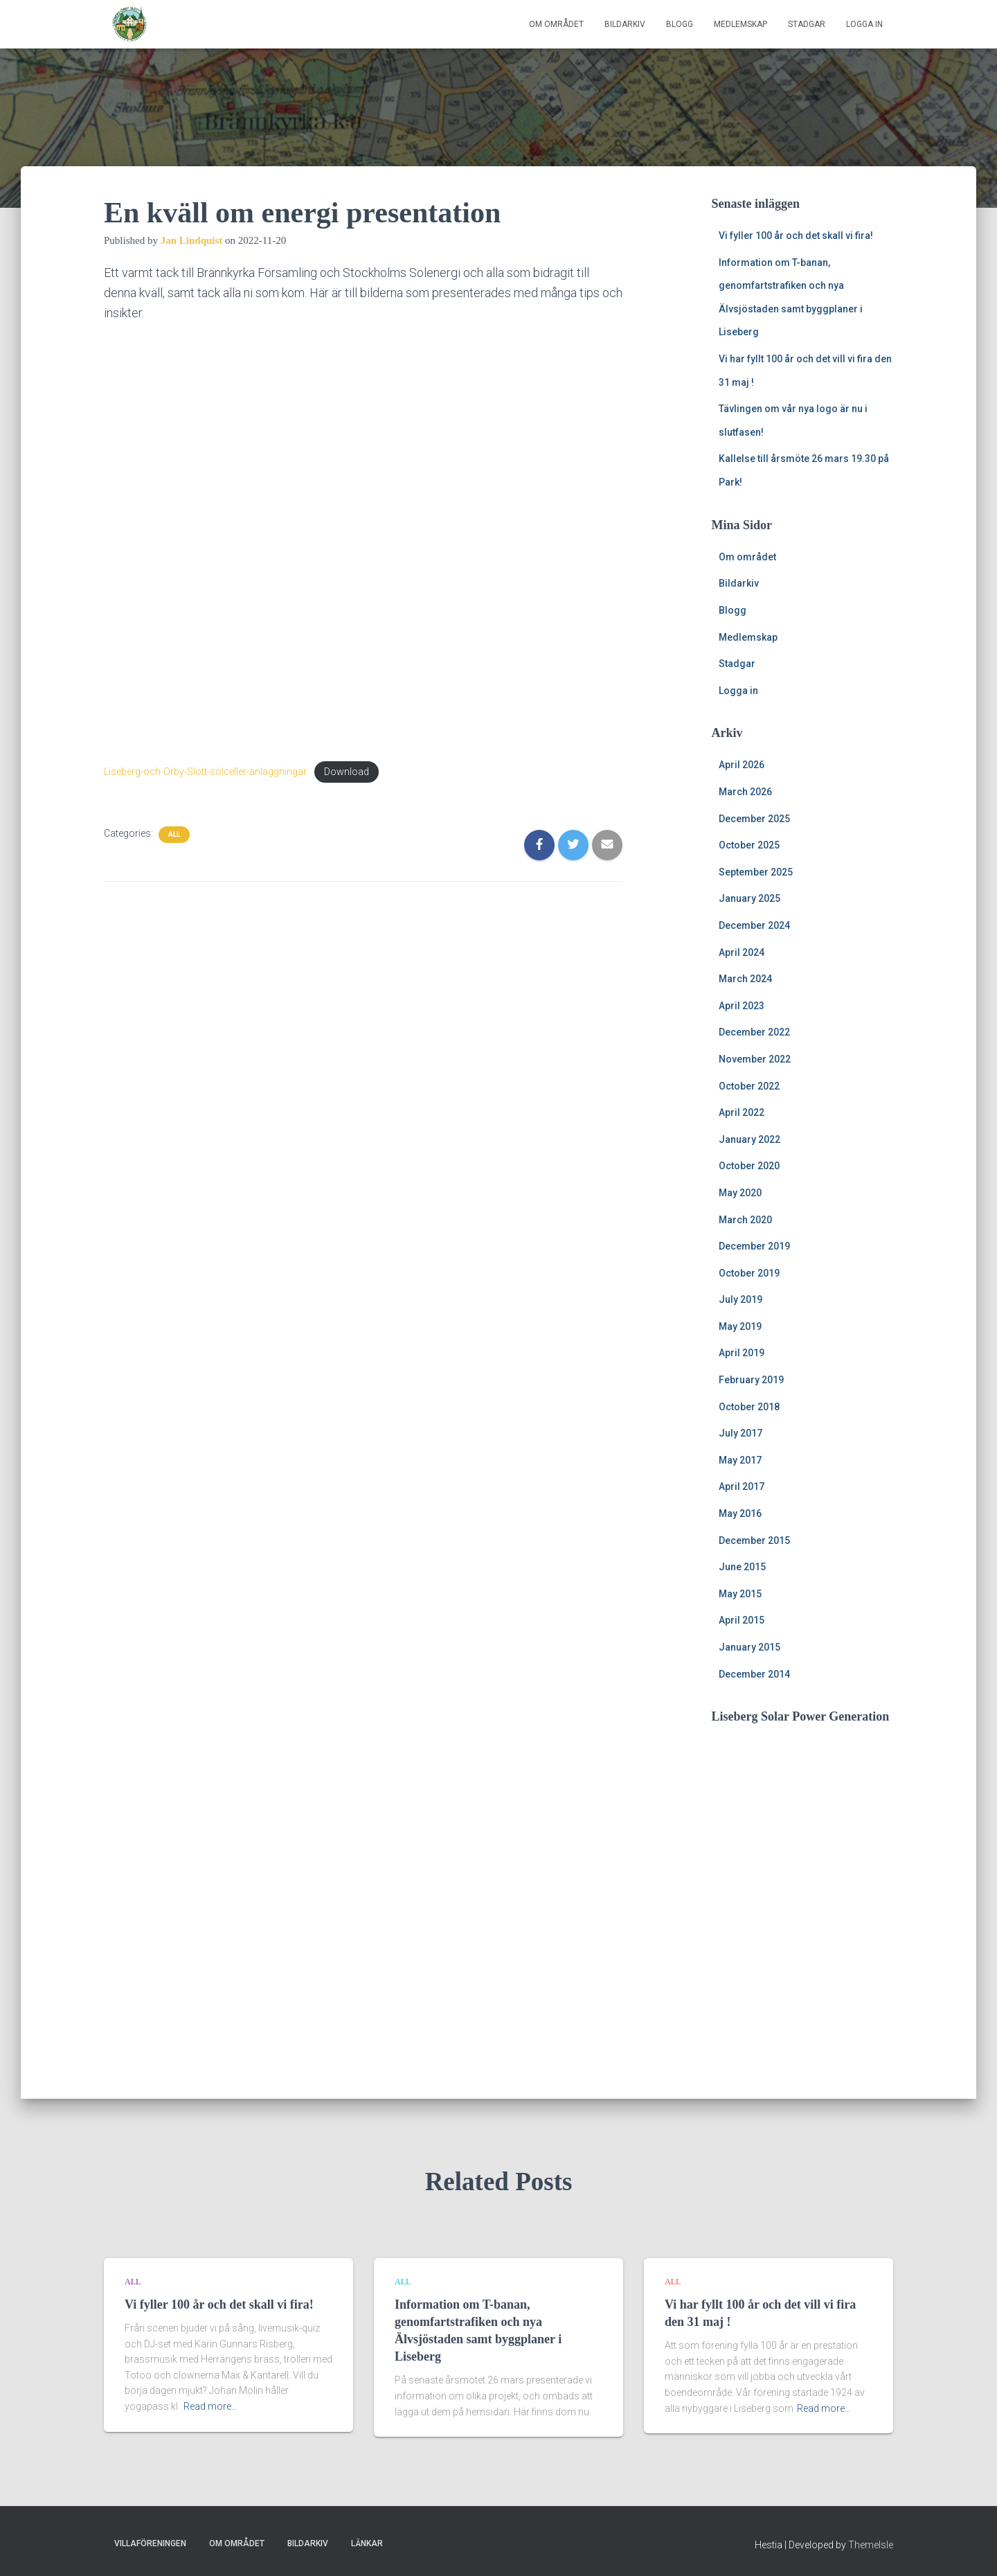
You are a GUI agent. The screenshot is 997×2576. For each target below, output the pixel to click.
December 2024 (754, 925)
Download (346, 772)
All (174, 834)
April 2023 (741, 1005)
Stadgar (806, 24)
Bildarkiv (624, 24)
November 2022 (755, 1059)
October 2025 (749, 845)
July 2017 (740, 1433)
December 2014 (754, 1674)
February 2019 (751, 1379)
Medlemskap (740, 24)
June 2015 (742, 1566)
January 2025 (749, 898)
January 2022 (749, 1139)
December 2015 (754, 1540)
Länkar (367, 2543)
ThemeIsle (870, 2544)
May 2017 (740, 1460)
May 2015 (740, 1593)
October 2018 (749, 1406)
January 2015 (749, 1647)
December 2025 (754, 818)
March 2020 (745, 1219)
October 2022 (749, 1086)
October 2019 (749, 1273)
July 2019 (740, 1299)
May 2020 (740, 1192)
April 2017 (741, 1486)
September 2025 (756, 872)
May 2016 (740, 1513)
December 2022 (754, 1032)
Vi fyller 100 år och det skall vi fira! (796, 235)
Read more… (210, 2406)
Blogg (679, 24)
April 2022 (741, 1112)
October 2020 (749, 1165)
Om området (556, 24)
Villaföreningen (150, 2543)
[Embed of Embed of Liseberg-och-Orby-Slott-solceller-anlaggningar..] (363, 541)
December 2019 (754, 1246)
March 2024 (745, 978)
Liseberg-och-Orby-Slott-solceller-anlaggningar (205, 772)
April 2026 (741, 764)
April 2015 (741, 1620)
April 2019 (741, 1352)
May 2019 (740, 1326)
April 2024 (741, 952)
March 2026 (745, 791)
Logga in (864, 24)
